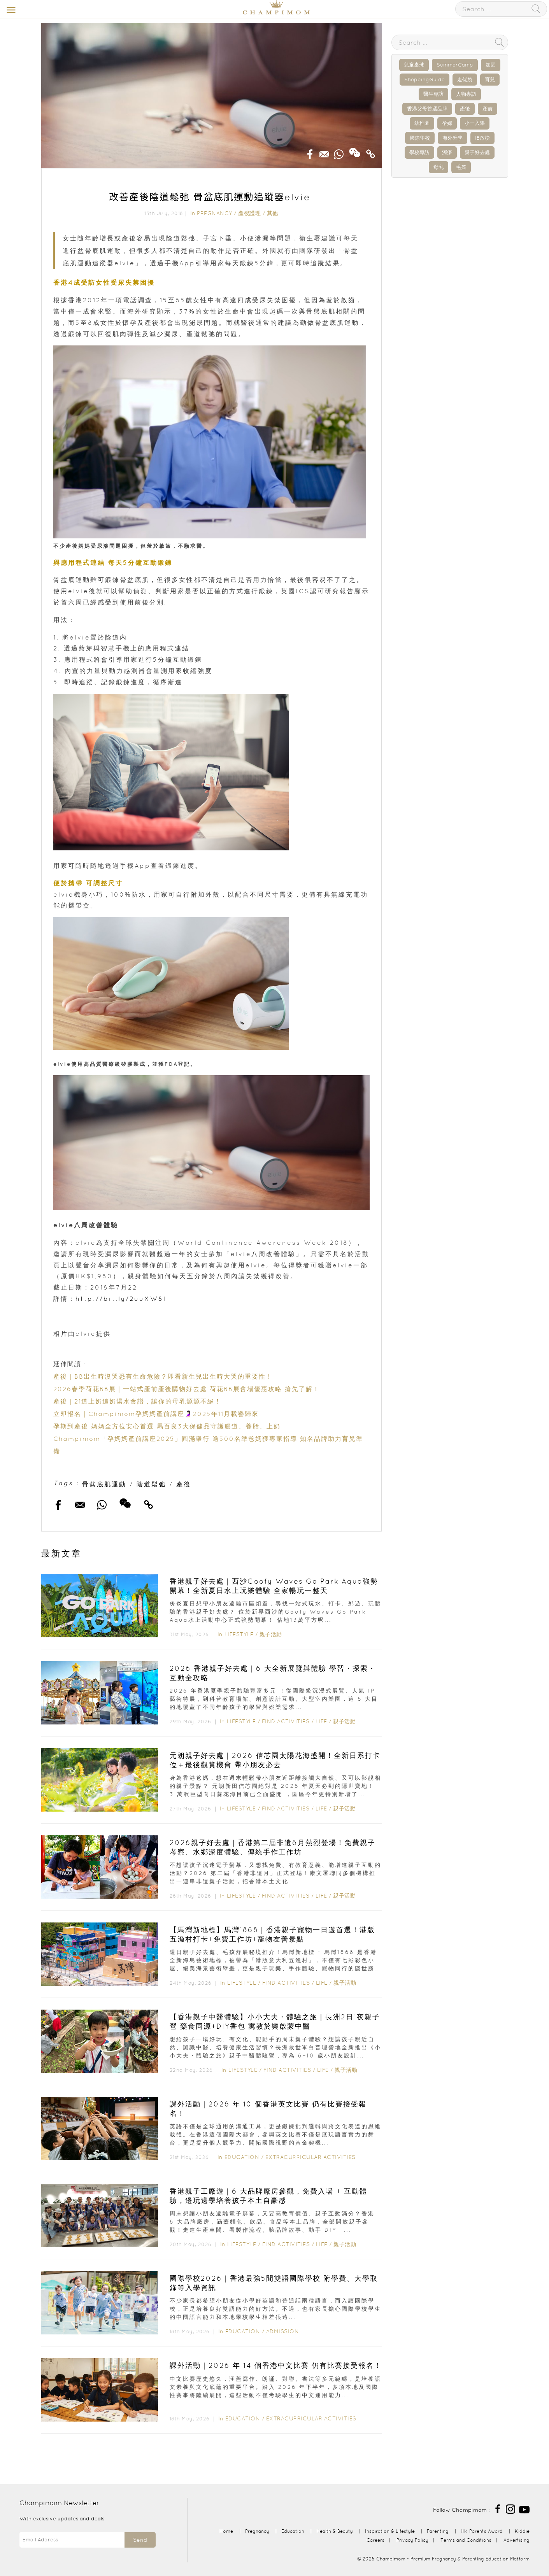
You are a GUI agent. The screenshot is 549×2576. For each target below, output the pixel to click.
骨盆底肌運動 (104, 1484)
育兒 (490, 79)
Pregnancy (214, 213)
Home (226, 2531)
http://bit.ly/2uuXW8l (120, 1298)
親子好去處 (477, 152)
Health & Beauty (334, 2531)
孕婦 (447, 123)
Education (242, 2157)
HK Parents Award (482, 2531)
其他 (272, 213)
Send (140, 2540)
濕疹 (447, 152)
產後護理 (249, 213)
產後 (183, 1484)
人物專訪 (466, 94)
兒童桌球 (414, 65)
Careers (375, 2540)
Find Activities (286, 1721)
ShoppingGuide (424, 79)
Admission (282, 2331)
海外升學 (452, 138)
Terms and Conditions (465, 2540)
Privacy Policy (412, 2540)
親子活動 (271, 1634)
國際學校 (420, 138)
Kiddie (522, 2531)
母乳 (438, 167)
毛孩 (461, 167)
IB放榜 (482, 138)
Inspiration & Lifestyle (390, 2531)
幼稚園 (422, 123)
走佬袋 (464, 79)
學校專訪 (419, 152)
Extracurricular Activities (310, 2157)
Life (321, 1721)
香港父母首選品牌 (427, 109)
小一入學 (475, 123)
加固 (491, 65)
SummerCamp (455, 65)
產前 (487, 109)
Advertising (516, 2540)
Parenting (438, 2531)
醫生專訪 (433, 94)
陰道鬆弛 (151, 1484)
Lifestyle (239, 1634)
